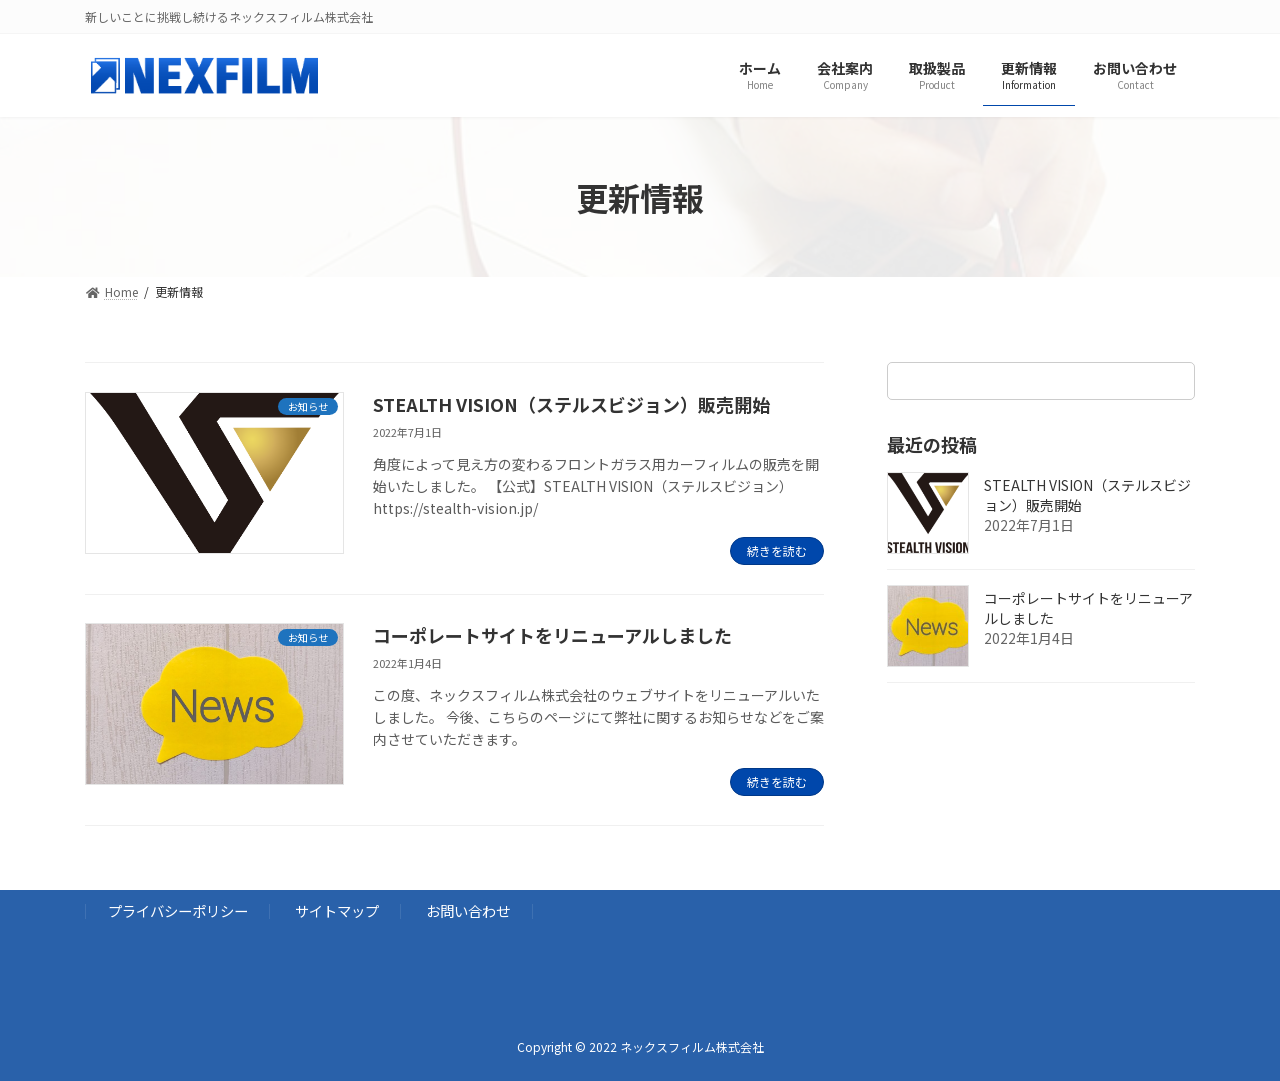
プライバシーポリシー (178, 910)
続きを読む (777, 550)
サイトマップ (337, 910)
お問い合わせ (468, 910)
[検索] (1170, 381)
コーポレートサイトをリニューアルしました (552, 635)
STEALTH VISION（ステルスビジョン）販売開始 (571, 404)
